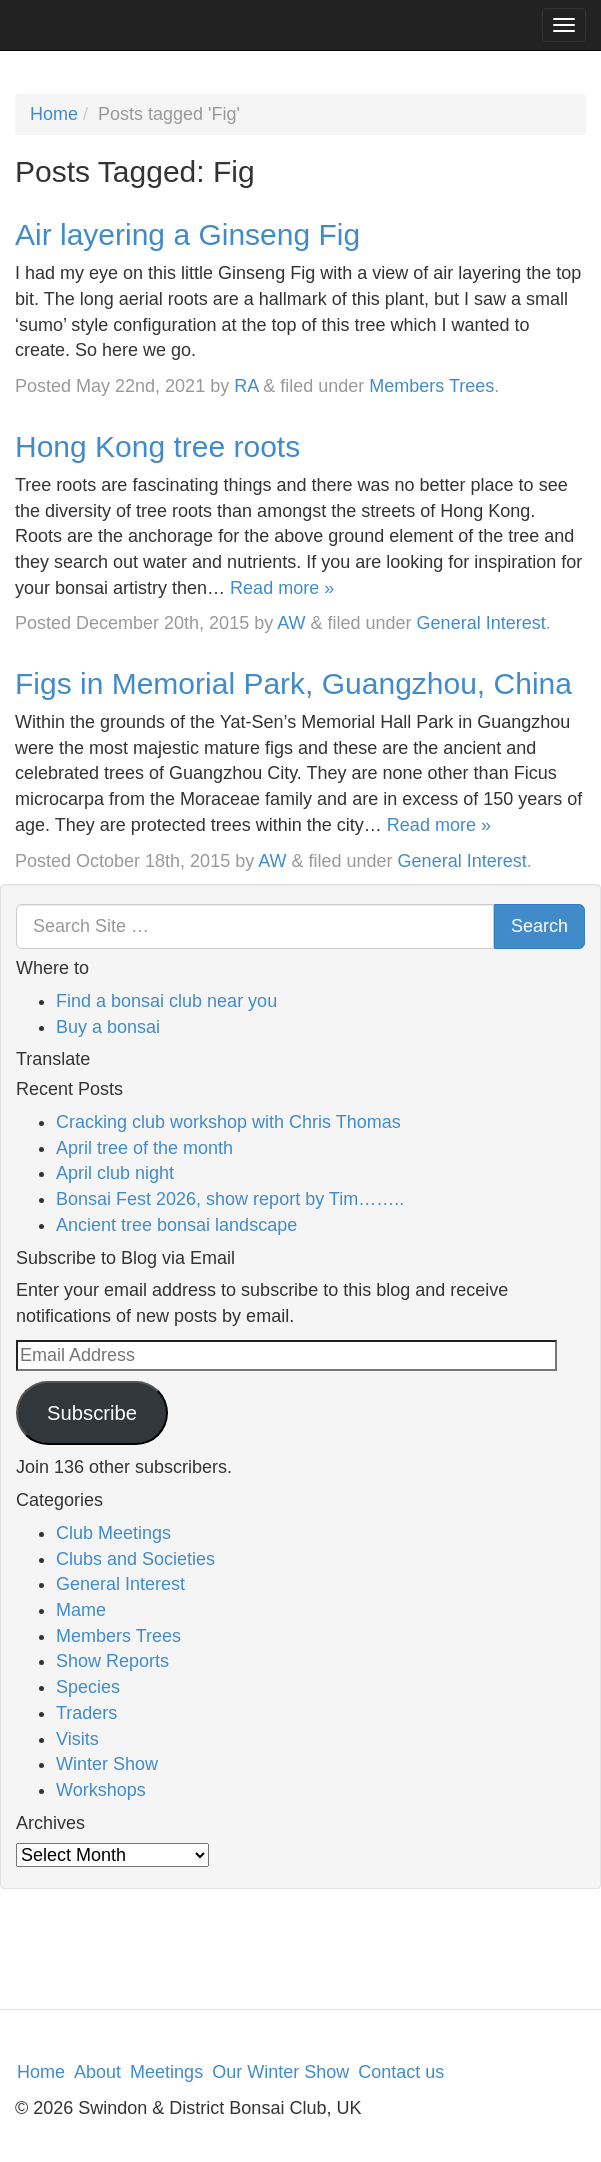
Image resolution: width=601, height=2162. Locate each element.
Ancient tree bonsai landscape (176, 1225)
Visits (77, 1739)
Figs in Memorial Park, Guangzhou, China (293, 683)
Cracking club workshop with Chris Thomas (228, 1122)
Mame (81, 1610)
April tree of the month (144, 1148)
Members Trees (431, 386)
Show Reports (112, 1661)
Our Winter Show (280, 2072)
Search (539, 926)
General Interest (481, 623)
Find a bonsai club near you (166, 1001)
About (97, 2072)
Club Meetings (113, 1533)
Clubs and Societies (135, 1559)
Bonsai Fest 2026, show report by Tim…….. (230, 1199)
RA (246, 386)
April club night (115, 1173)
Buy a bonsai (108, 1027)
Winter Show (107, 1764)
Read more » (282, 588)
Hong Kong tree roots (157, 446)
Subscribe (92, 1413)
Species (88, 1687)
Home (54, 114)
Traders (86, 1713)
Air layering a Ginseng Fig (187, 234)
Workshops (101, 1790)
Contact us (401, 2072)
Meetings (166, 2072)
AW (291, 623)
